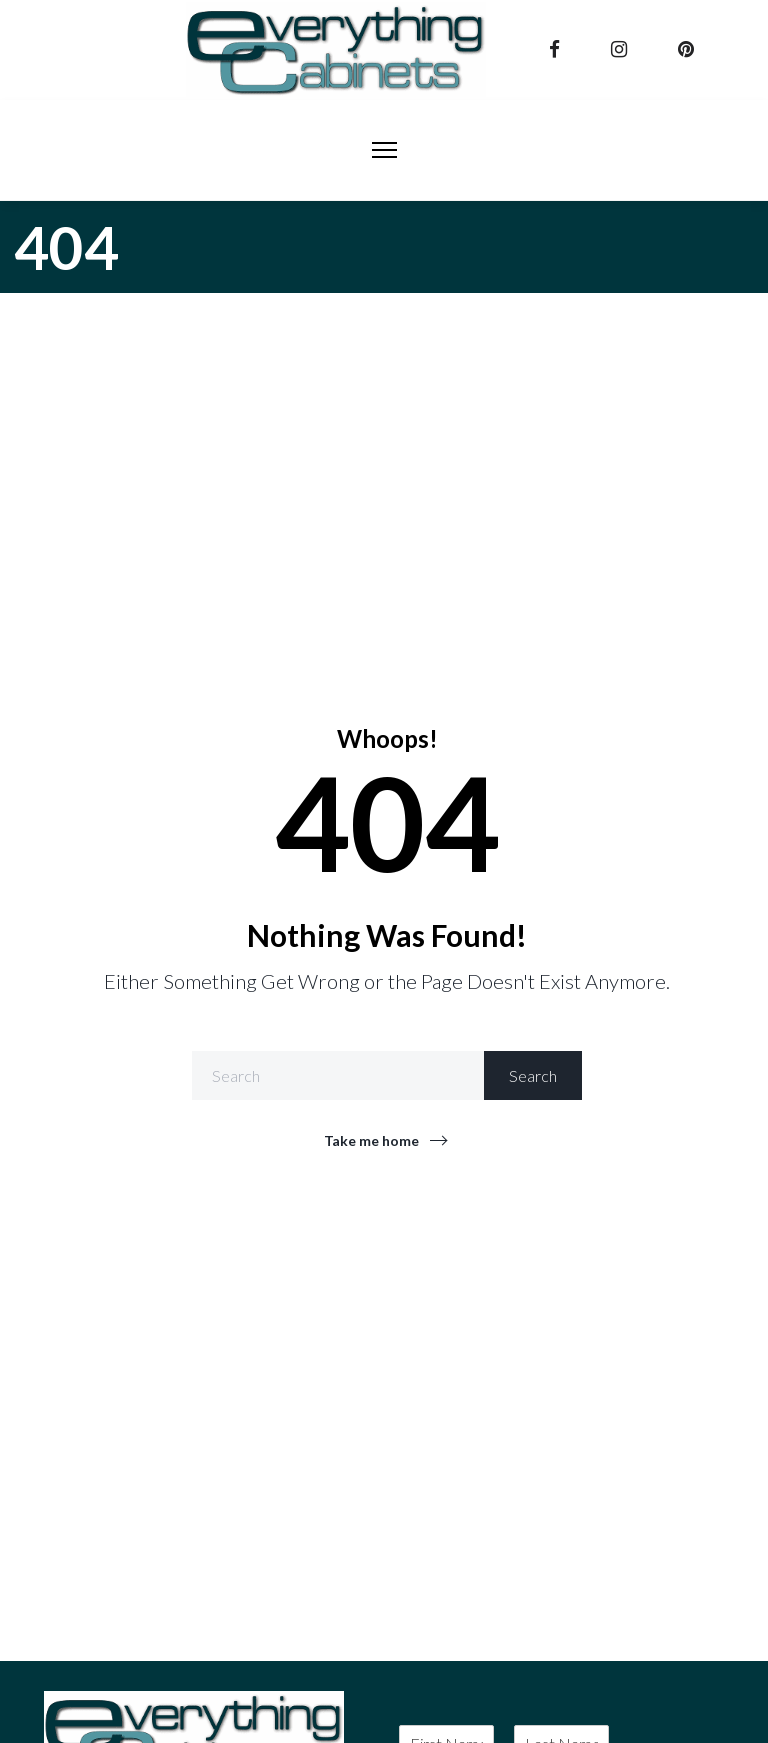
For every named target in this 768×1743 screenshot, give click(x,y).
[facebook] (557, 49)
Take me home (371, 1140)
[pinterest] (688, 49)
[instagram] (621, 49)
